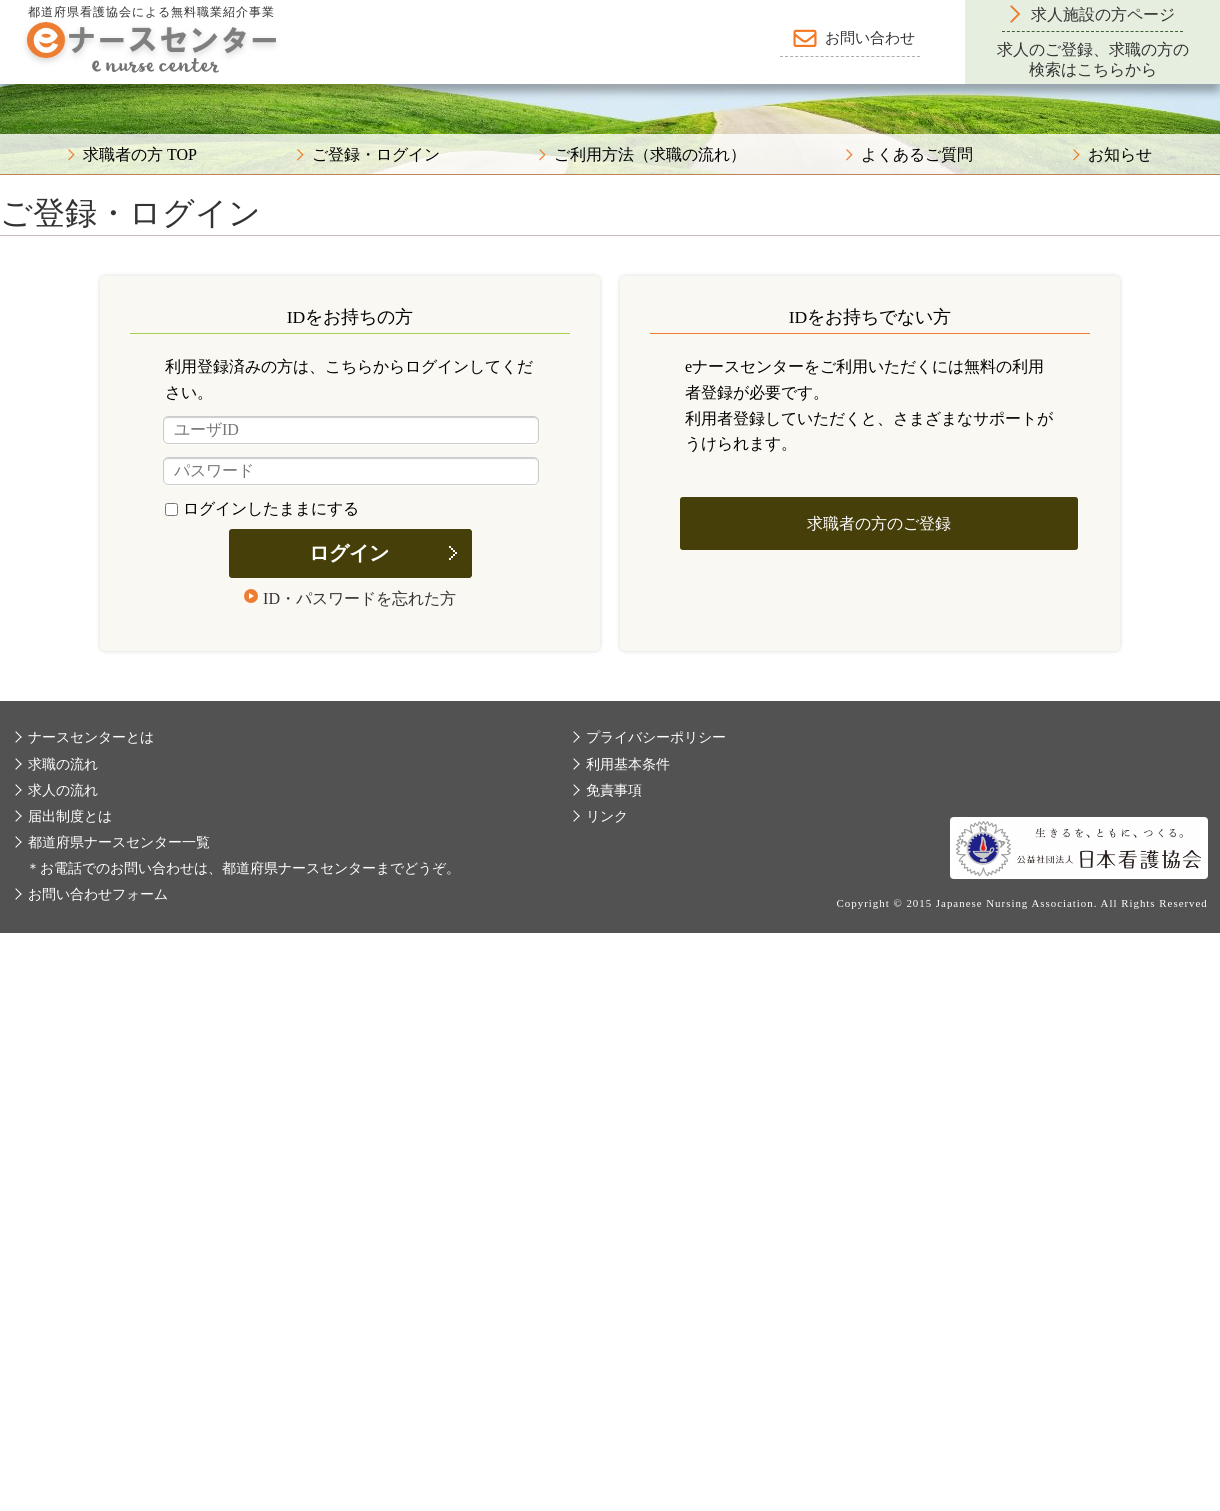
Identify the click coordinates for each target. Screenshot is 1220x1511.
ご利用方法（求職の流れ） (650, 155)
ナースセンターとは (91, 737)
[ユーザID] (351, 430)
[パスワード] (351, 471)
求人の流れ (63, 790)
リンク (607, 816)
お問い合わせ (870, 38)
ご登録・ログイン (376, 155)
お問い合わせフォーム (98, 894)
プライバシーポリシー (656, 737)
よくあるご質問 (917, 155)
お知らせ (1120, 155)
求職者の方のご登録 (879, 523)
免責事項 (614, 790)
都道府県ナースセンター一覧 (119, 842)
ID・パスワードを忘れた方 (359, 598)
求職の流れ (63, 764)
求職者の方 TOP (140, 155)
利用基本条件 (628, 764)
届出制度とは (70, 816)
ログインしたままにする (262, 508)
